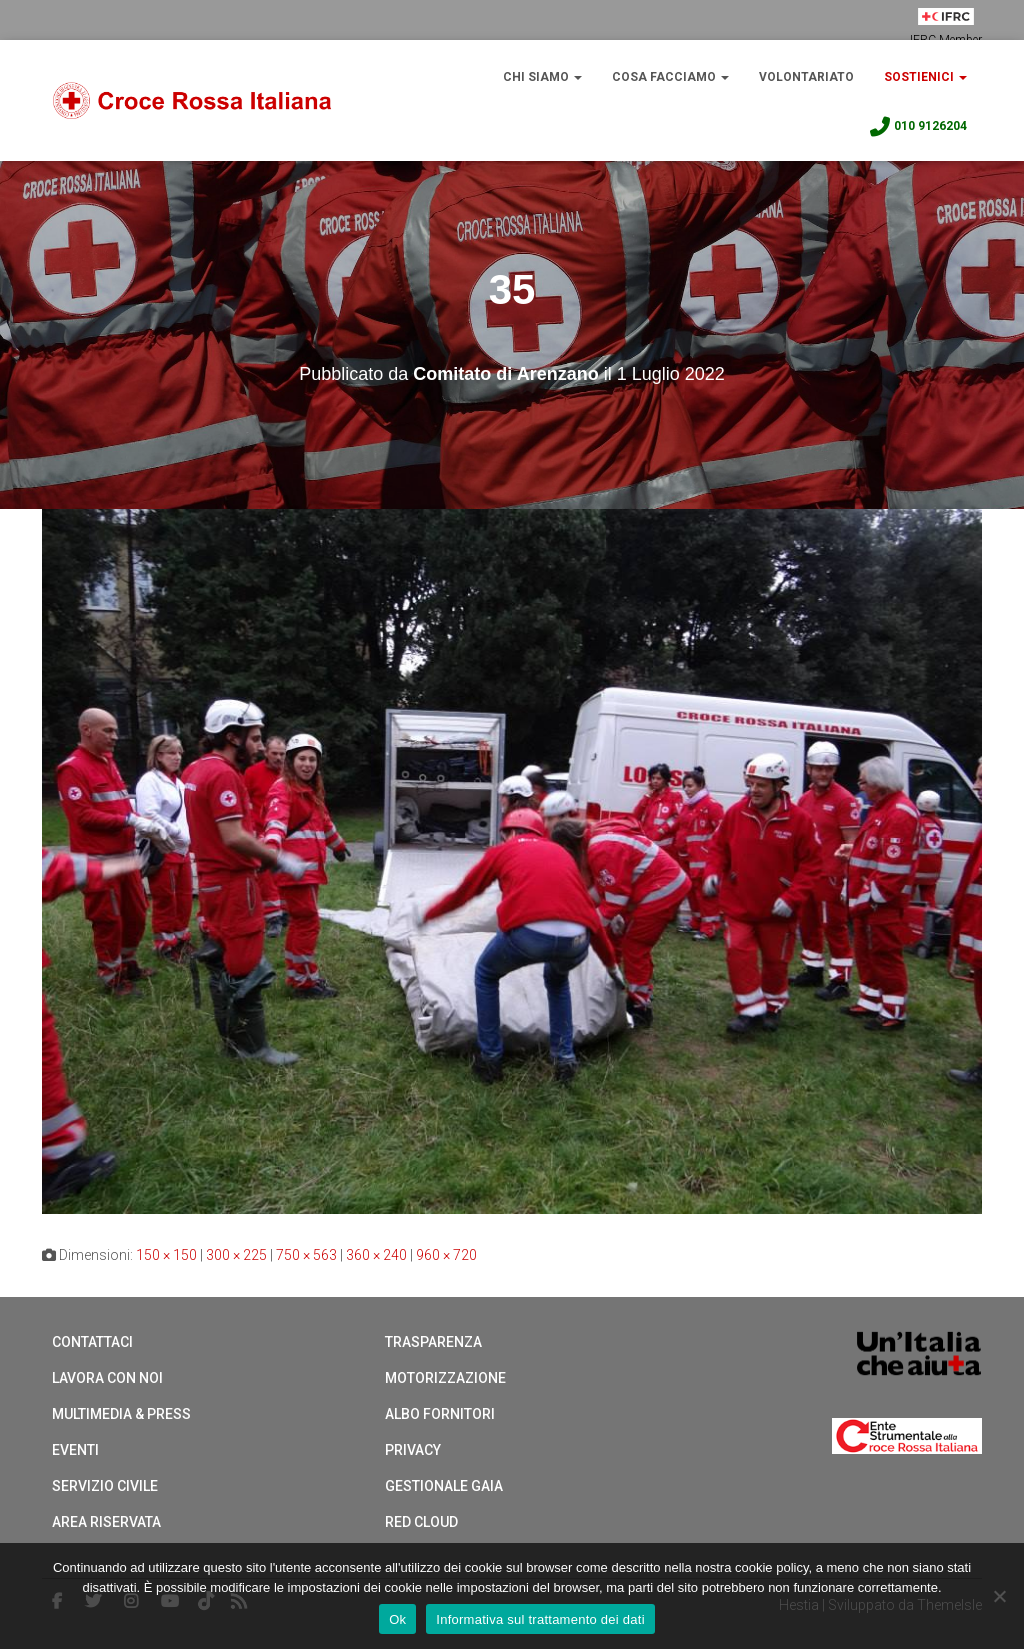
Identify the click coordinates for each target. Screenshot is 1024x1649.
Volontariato (806, 77)
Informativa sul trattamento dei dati (540, 1619)
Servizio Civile (105, 1486)
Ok (397, 1619)
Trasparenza (433, 1342)
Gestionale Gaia (444, 1486)
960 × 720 (446, 1255)
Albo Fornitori (440, 1414)
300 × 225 (236, 1255)
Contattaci (92, 1342)
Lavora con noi (107, 1378)
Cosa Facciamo (670, 77)
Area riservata (106, 1522)
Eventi (75, 1450)
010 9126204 (917, 127)
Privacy (413, 1450)
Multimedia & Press (121, 1414)
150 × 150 (166, 1255)
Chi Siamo (542, 77)
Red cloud (421, 1522)
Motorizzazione (445, 1378)
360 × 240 (376, 1255)
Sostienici (925, 77)
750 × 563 (306, 1255)
